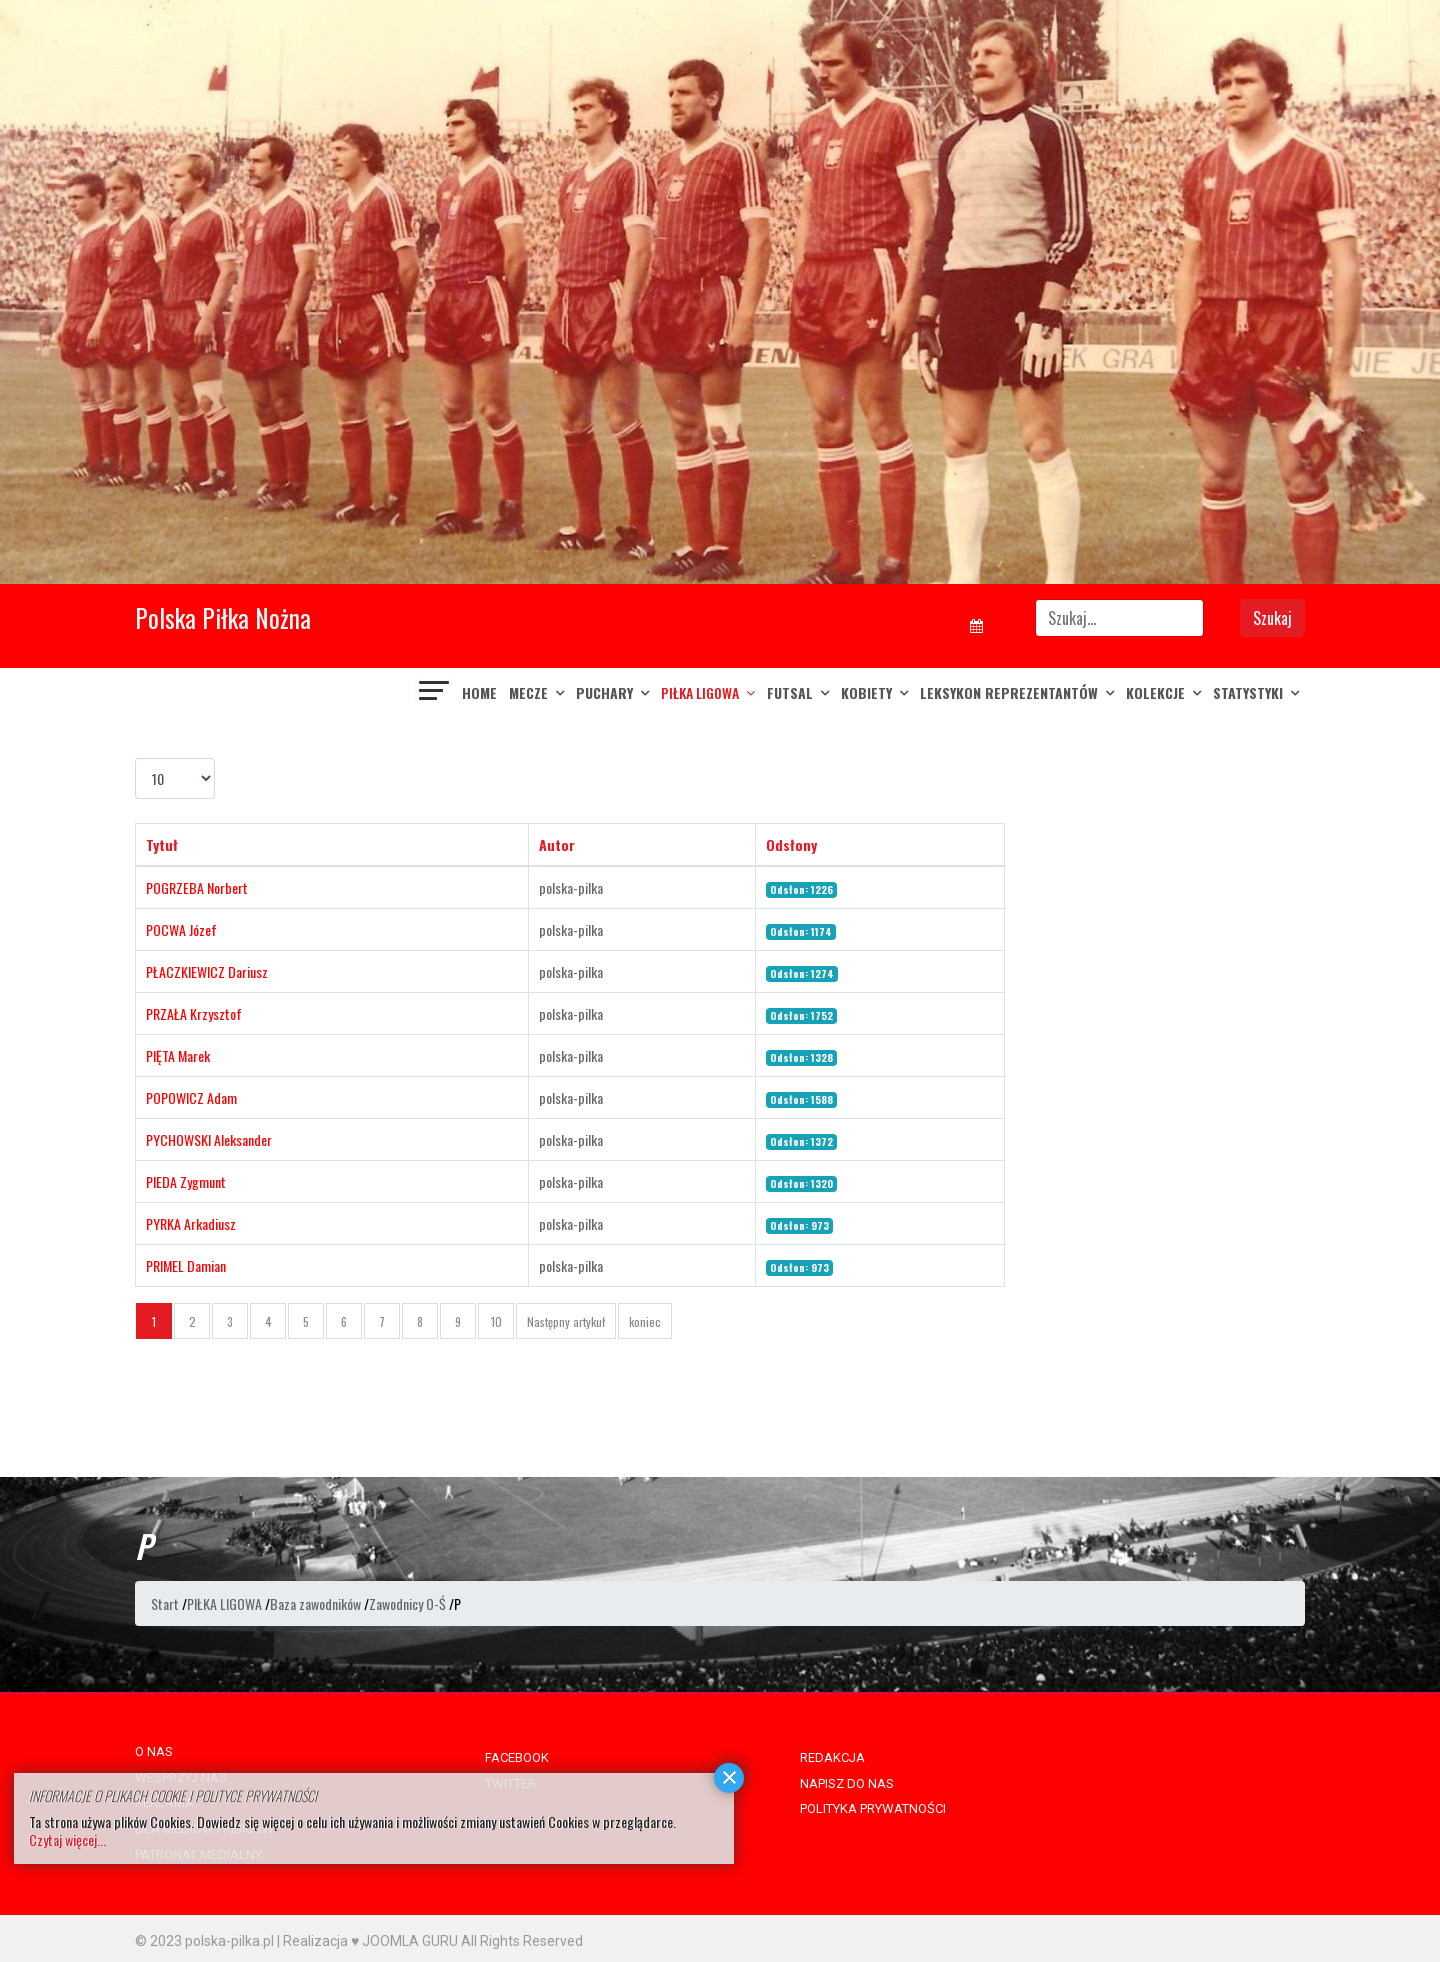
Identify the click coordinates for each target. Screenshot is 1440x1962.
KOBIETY (866, 692)
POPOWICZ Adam (191, 1097)
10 (496, 1321)
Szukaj (1272, 618)
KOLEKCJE (1155, 692)
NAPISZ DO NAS (847, 1783)
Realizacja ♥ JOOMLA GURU (370, 1941)
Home (479, 692)
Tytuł (162, 844)
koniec (645, 1321)
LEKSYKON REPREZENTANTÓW (1009, 692)
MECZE (528, 692)
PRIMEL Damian (186, 1265)
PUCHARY (604, 692)
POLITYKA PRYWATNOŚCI (873, 1808)
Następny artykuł (566, 1321)
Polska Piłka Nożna (223, 617)
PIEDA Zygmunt (186, 1181)
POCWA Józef (181, 929)
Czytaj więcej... (67, 1839)
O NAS (154, 1751)
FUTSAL (790, 692)
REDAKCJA (832, 1757)
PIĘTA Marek (178, 1055)
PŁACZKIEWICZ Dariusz (207, 971)
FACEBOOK (517, 1757)
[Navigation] (435, 693)
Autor (557, 844)
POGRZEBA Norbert (197, 887)
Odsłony (791, 844)
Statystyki (1248, 692)
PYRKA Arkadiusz (191, 1223)
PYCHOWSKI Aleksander (209, 1139)
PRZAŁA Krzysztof (194, 1013)
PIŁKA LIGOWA (700, 692)
